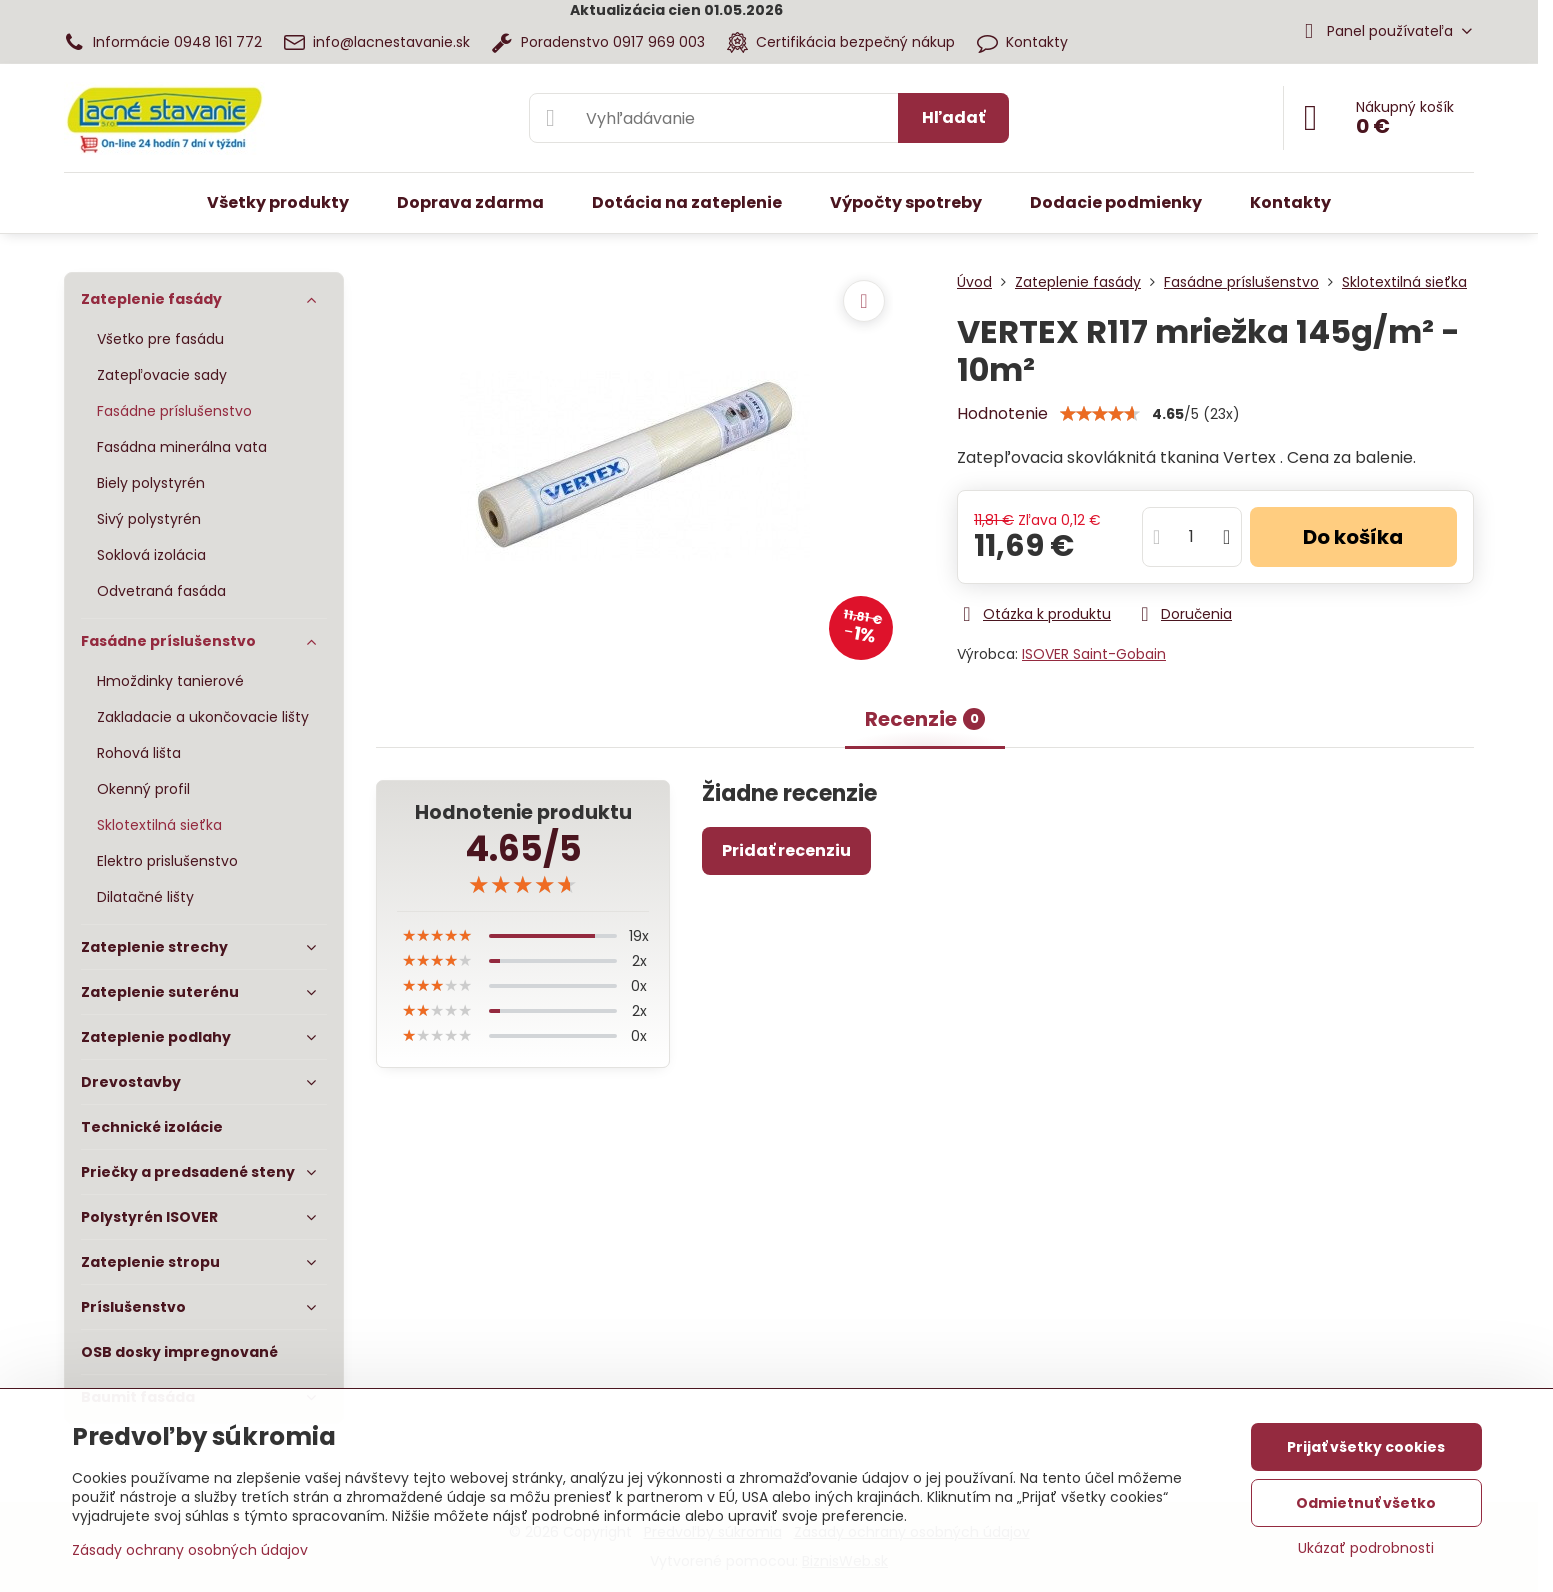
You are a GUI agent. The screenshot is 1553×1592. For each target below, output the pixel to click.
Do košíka (1353, 537)
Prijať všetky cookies (1366, 1447)
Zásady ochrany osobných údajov (190, 1550)
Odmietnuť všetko (1366, 1503)
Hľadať (953, 117)
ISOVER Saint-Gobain (1094, 654)
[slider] (523, 885)
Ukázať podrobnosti (1366, 1548)
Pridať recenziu (786, 850)
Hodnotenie (1002, 413)
